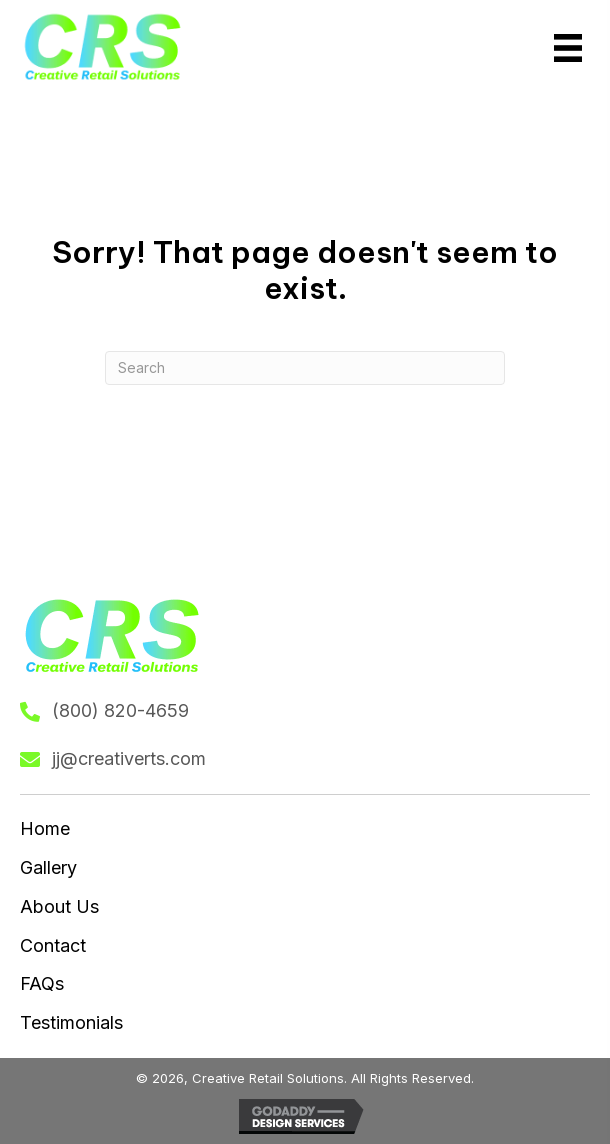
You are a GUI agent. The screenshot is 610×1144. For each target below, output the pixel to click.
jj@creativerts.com (129, 758)
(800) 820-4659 (120, 710)
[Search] (305, 368)
